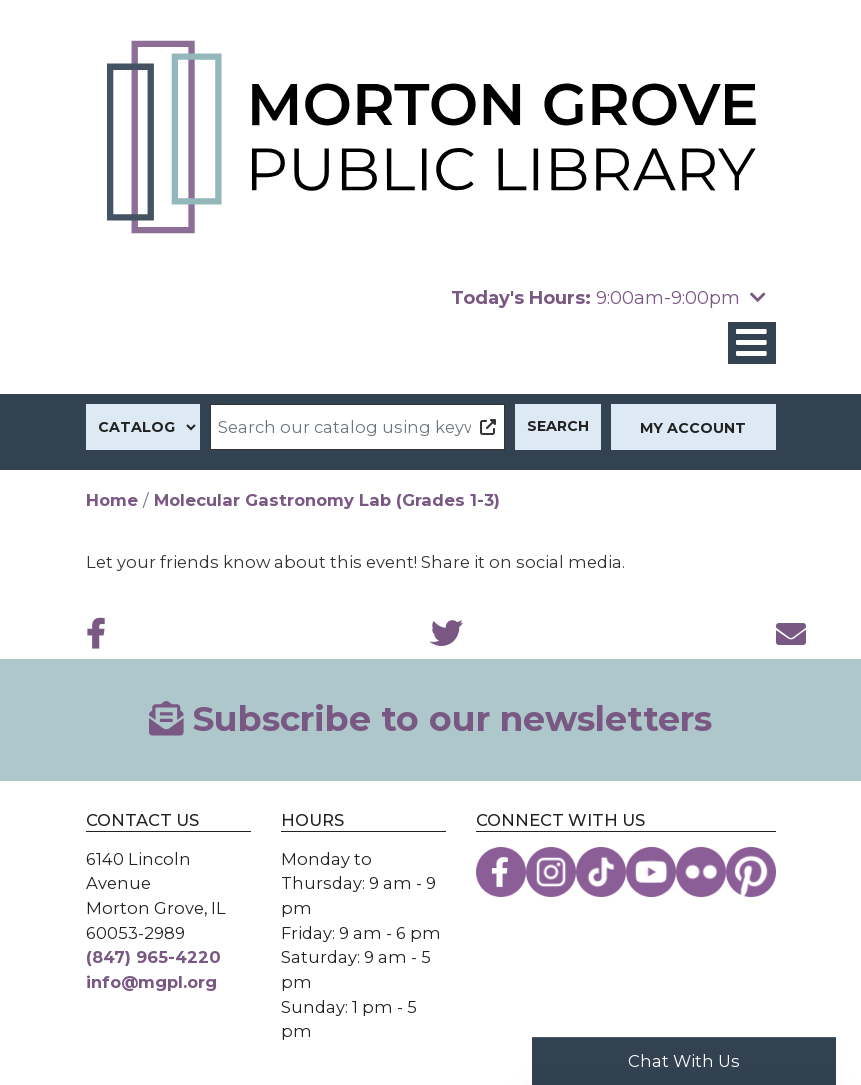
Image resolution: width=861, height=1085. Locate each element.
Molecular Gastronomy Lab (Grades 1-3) (327, 500)
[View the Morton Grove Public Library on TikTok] (601, 872)
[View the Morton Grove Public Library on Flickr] (701, 872)
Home (112, 500)
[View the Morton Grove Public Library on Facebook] (501, 872)
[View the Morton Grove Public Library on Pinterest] (751, 872)
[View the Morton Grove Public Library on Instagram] (551, 872)
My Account (693, 428)
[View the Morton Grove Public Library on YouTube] (651, 872)
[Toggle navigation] (752, 343)
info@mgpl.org (151, 982)
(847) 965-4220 (153, 957)
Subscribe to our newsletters (431, 719)
